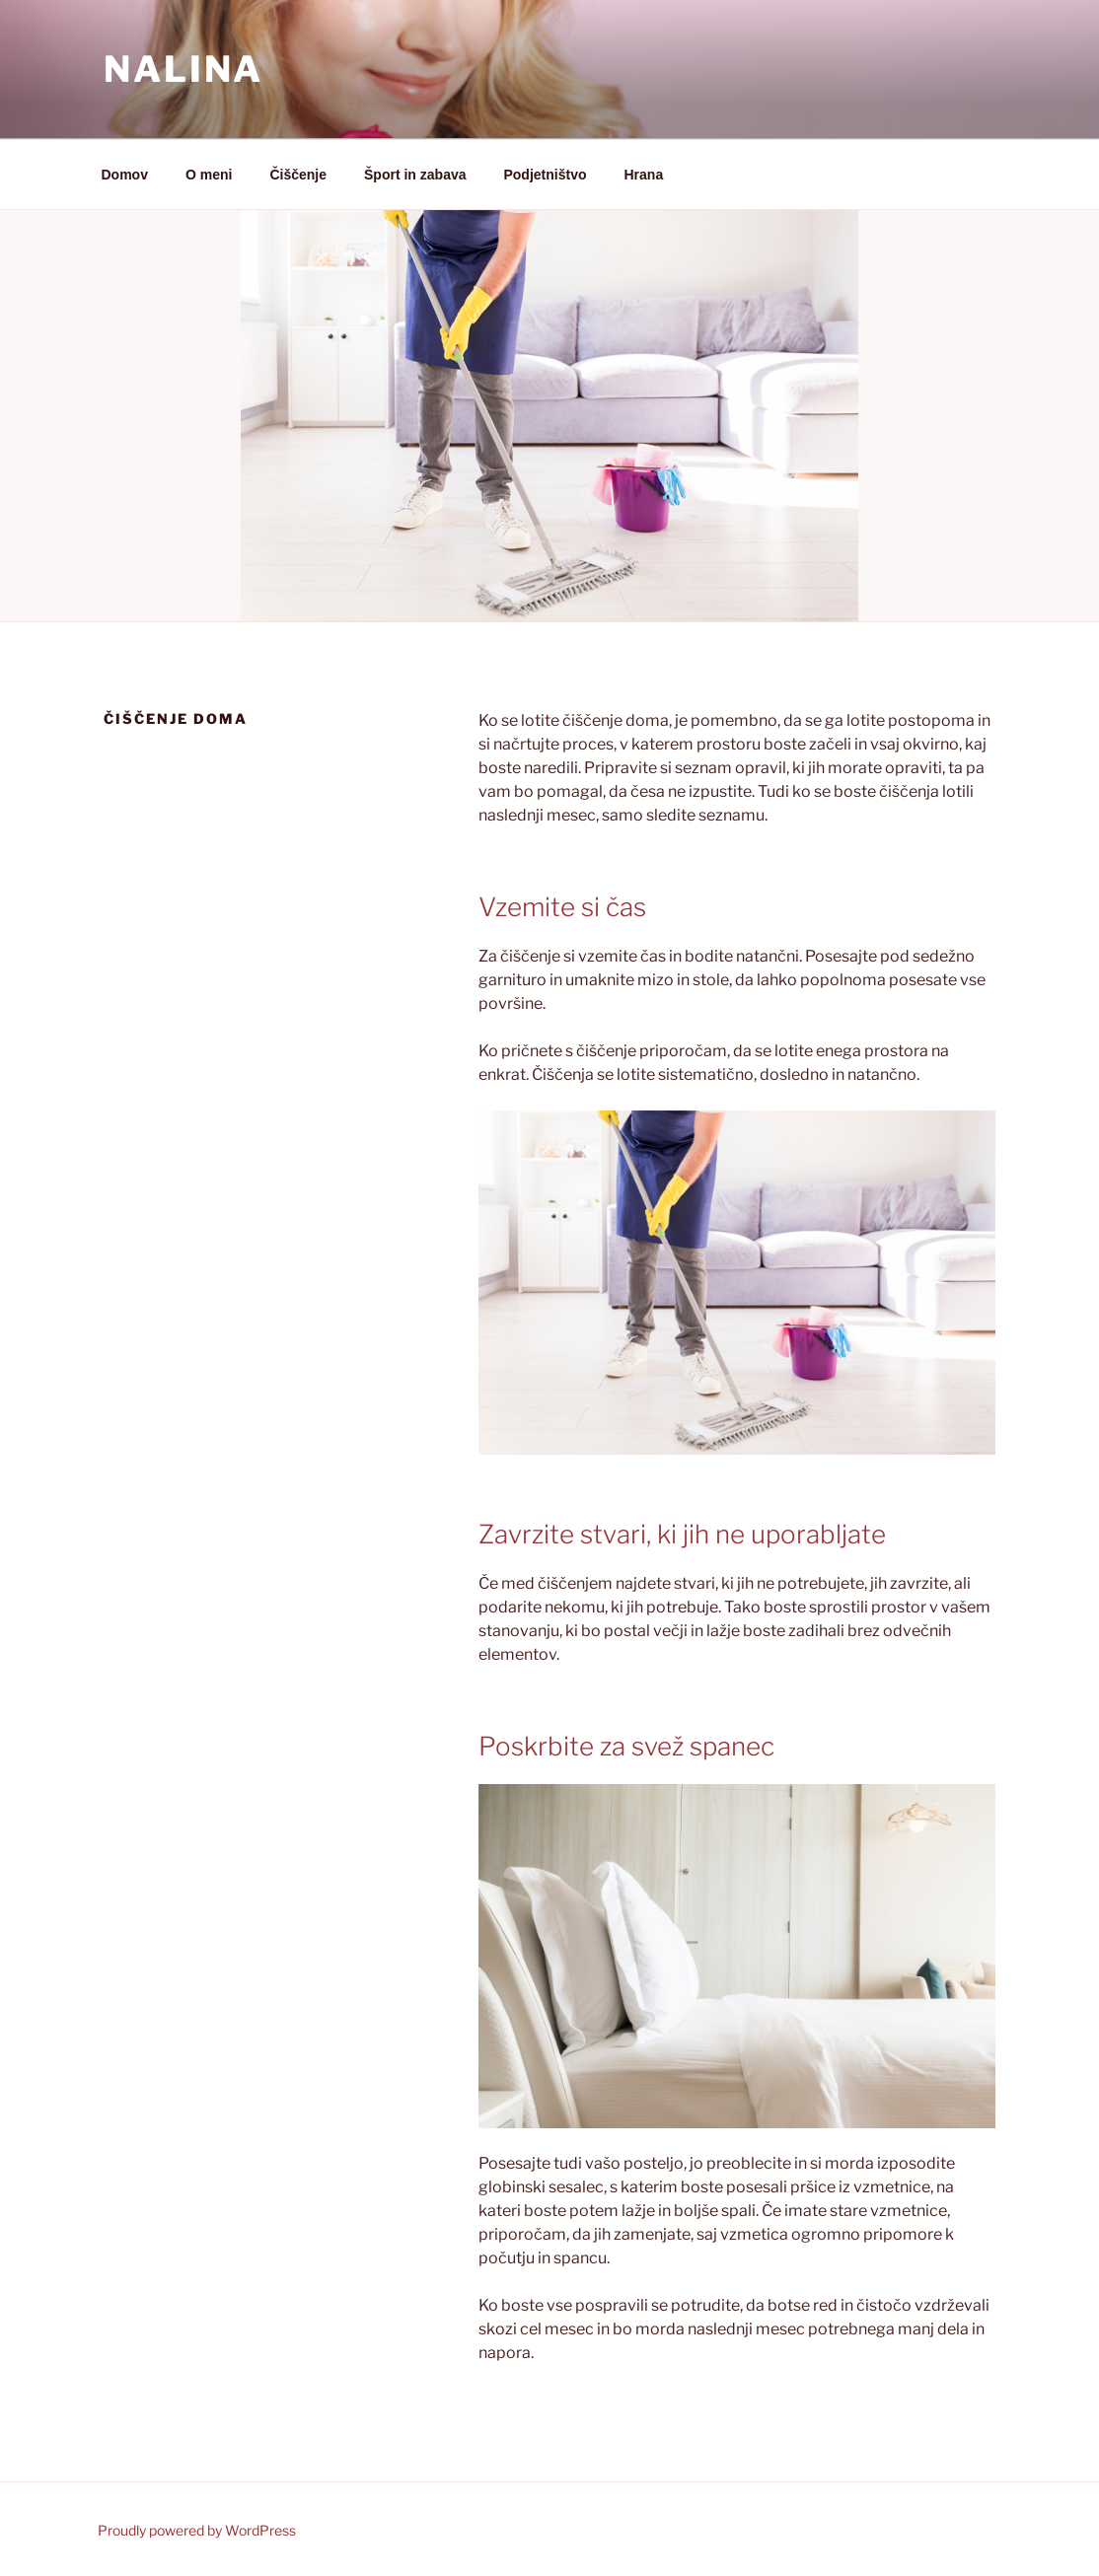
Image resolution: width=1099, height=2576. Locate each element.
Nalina (183, 69)
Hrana (644, 174)
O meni (208, 174)
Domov (125, 174)
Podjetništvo (544, 174)
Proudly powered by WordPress (197, 2530)
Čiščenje (298, 174)
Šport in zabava (415, 174)
